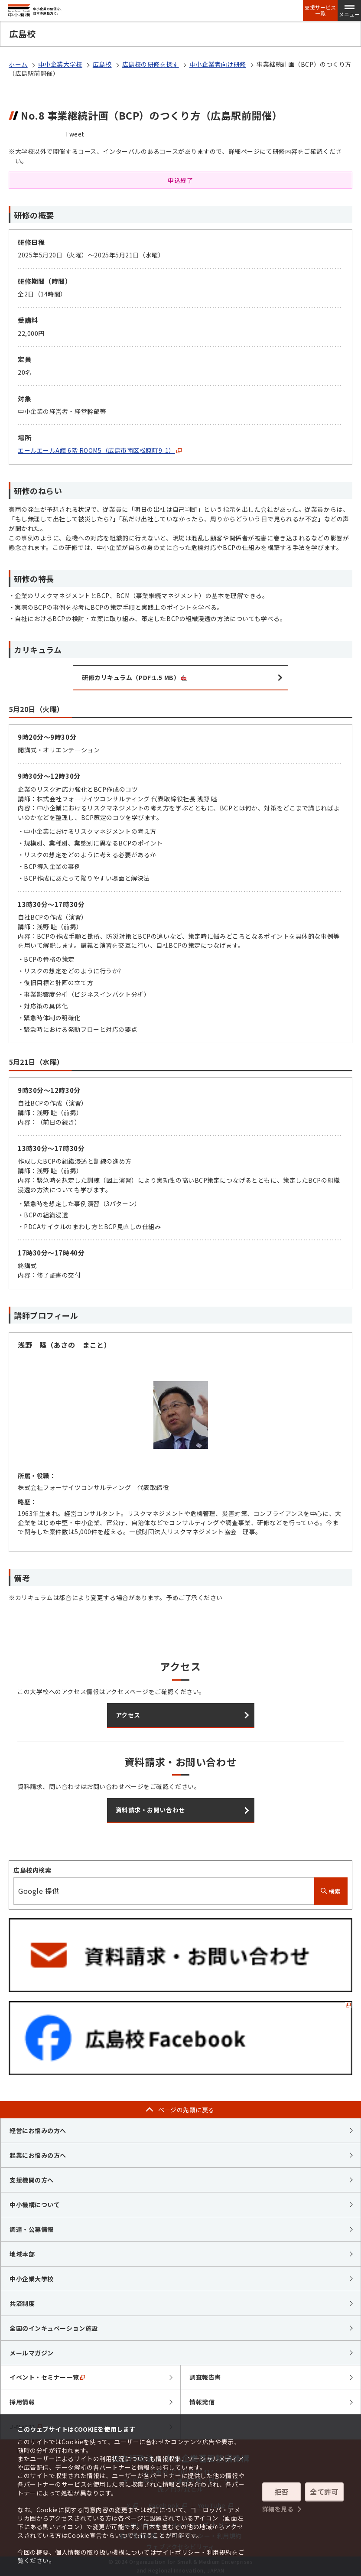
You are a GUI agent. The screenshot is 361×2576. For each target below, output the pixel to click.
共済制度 (22, 2303)
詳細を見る (278, 2508)
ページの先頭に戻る (186, 2109)
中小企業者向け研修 (217, 64)
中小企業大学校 (60, 64)
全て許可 (324, 2492)
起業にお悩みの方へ (38, 2155)
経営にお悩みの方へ (38, 2130)
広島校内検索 (32, 1870)
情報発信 (202, 2401)
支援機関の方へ (32, 2180)
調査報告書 (205, 2377)
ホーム (18, 64)
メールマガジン (32, 2352)
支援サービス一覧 (320, 10)
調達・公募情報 (32, 2229)
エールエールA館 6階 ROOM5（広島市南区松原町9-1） (100, 450)
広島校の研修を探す (150, 64)
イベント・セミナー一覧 (47, 2377)
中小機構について (35, 2204)
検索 (331, 1891)
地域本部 (22, 2254)
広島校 (102, 64)
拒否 (281, 2492)
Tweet (75, 134)
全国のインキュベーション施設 (54, 2328)
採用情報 (22, 2401)
